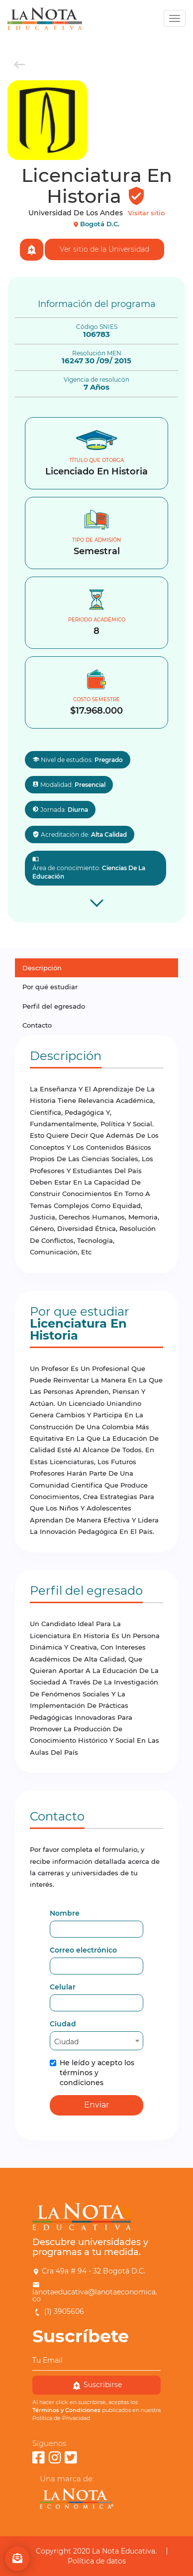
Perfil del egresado (53, 1006)
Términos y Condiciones (66, 2410)
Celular (63, 1986)
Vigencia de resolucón (96, 380)
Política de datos (97, 2561)
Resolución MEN (96, 353)
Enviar (96, 2105)
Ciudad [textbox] (66, 2041)
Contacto (37, 1025)
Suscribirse (97, 2385)
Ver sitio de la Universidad (104, 249)
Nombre (65, 1913)
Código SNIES (96, 327)
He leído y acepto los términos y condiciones (92, 2072)
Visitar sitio (146, 213)
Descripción (42, 968)
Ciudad (63, 2023)
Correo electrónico (83, 1950)
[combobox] (96, 2041)
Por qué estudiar (50, 987)
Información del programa (97, 304)
